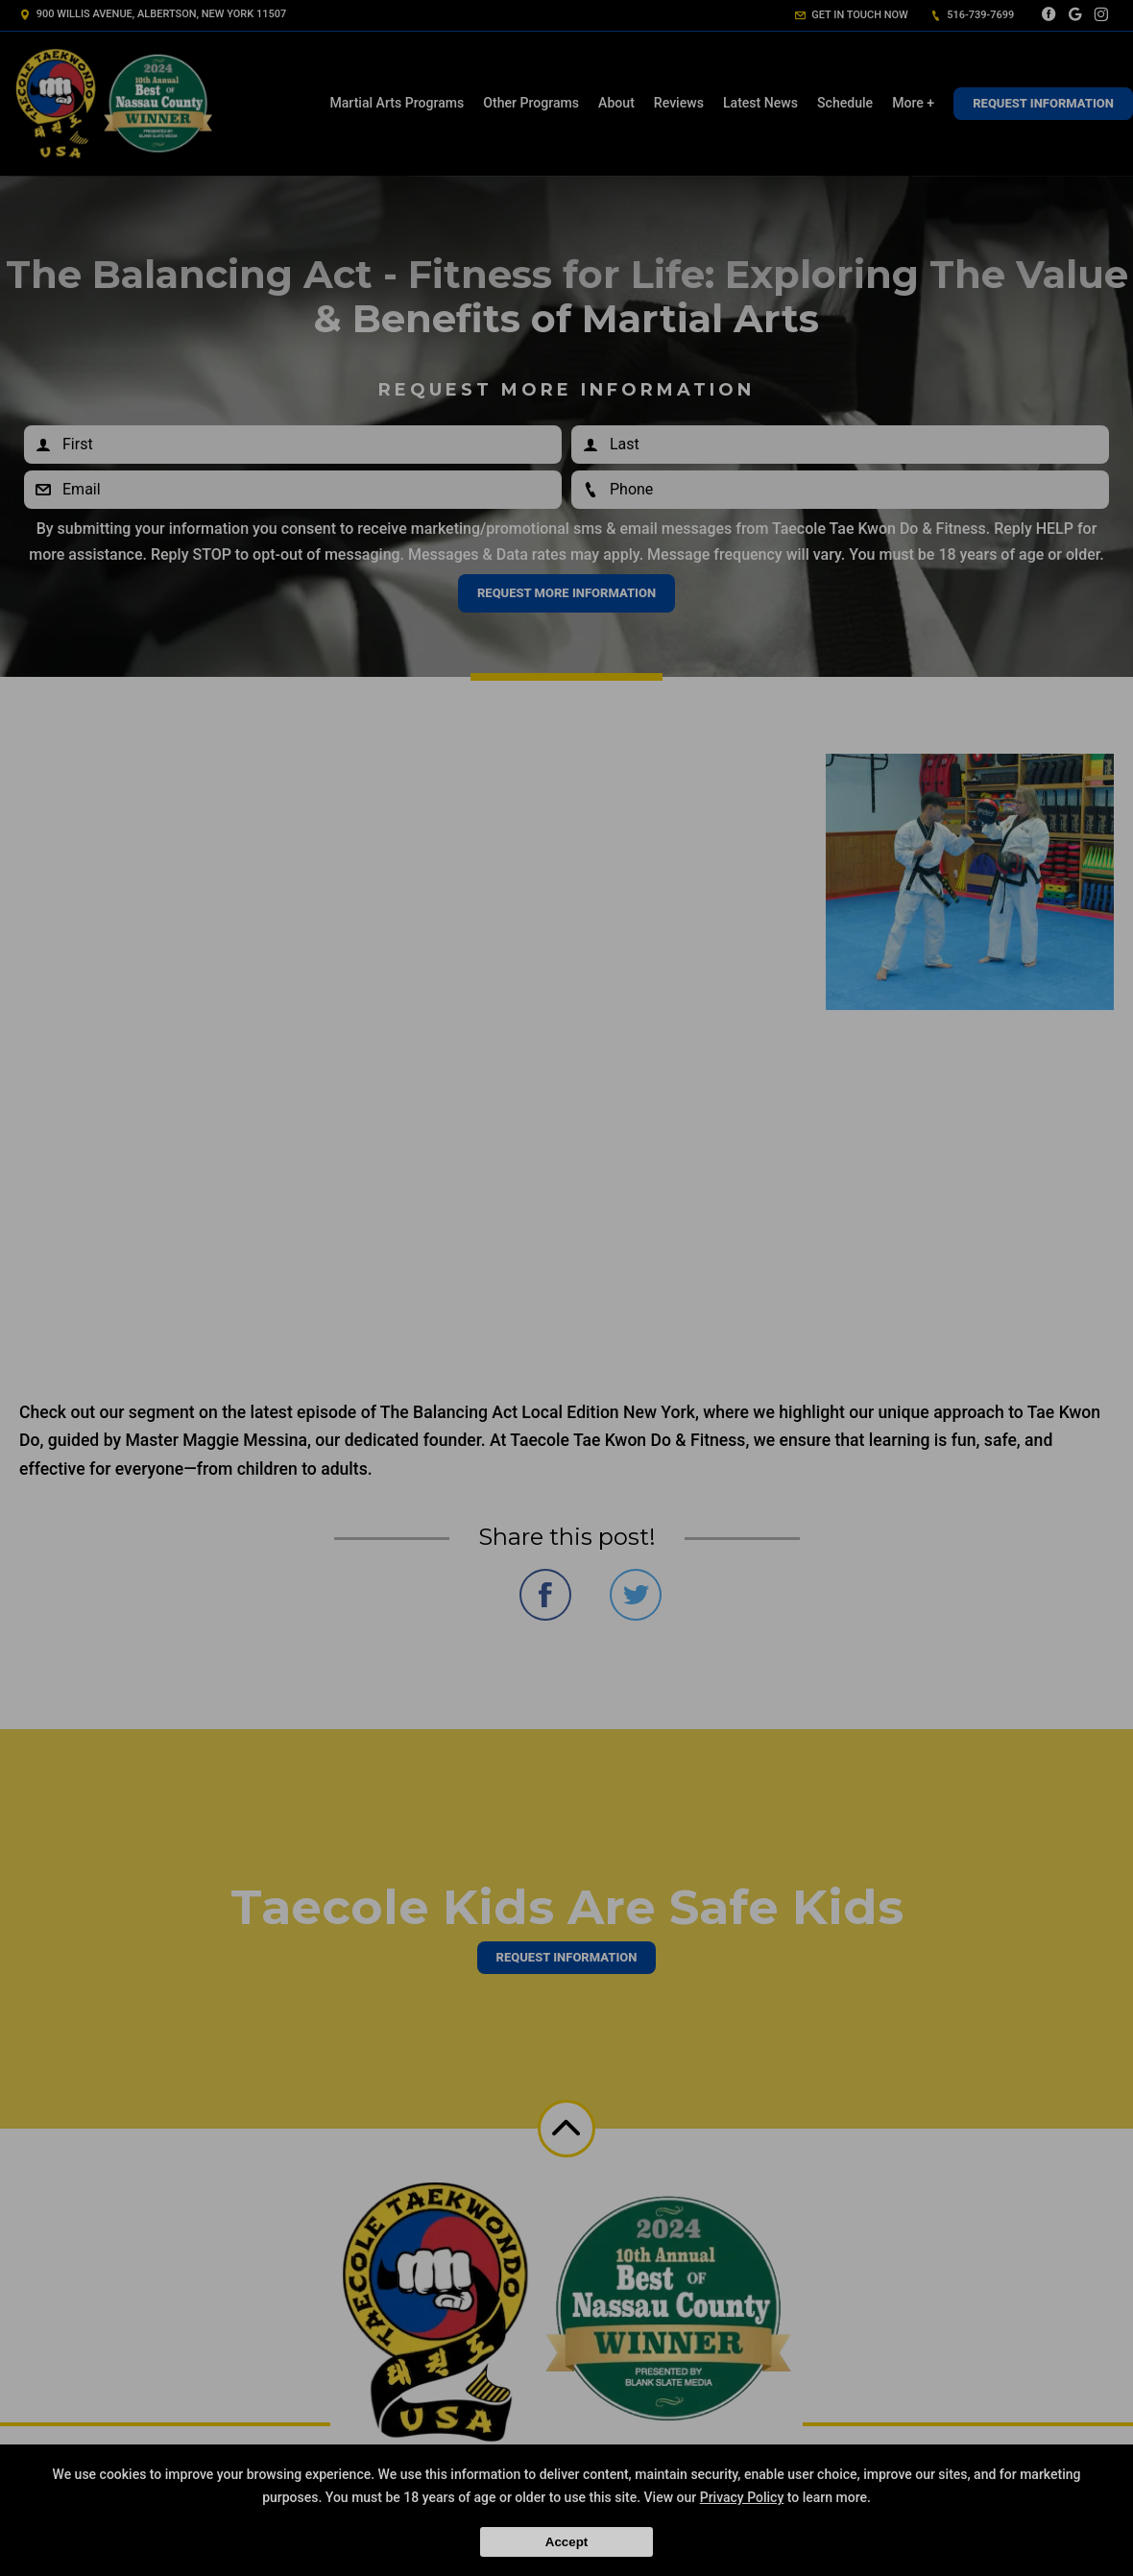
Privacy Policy (742, 2497)
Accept (566, 2542)
